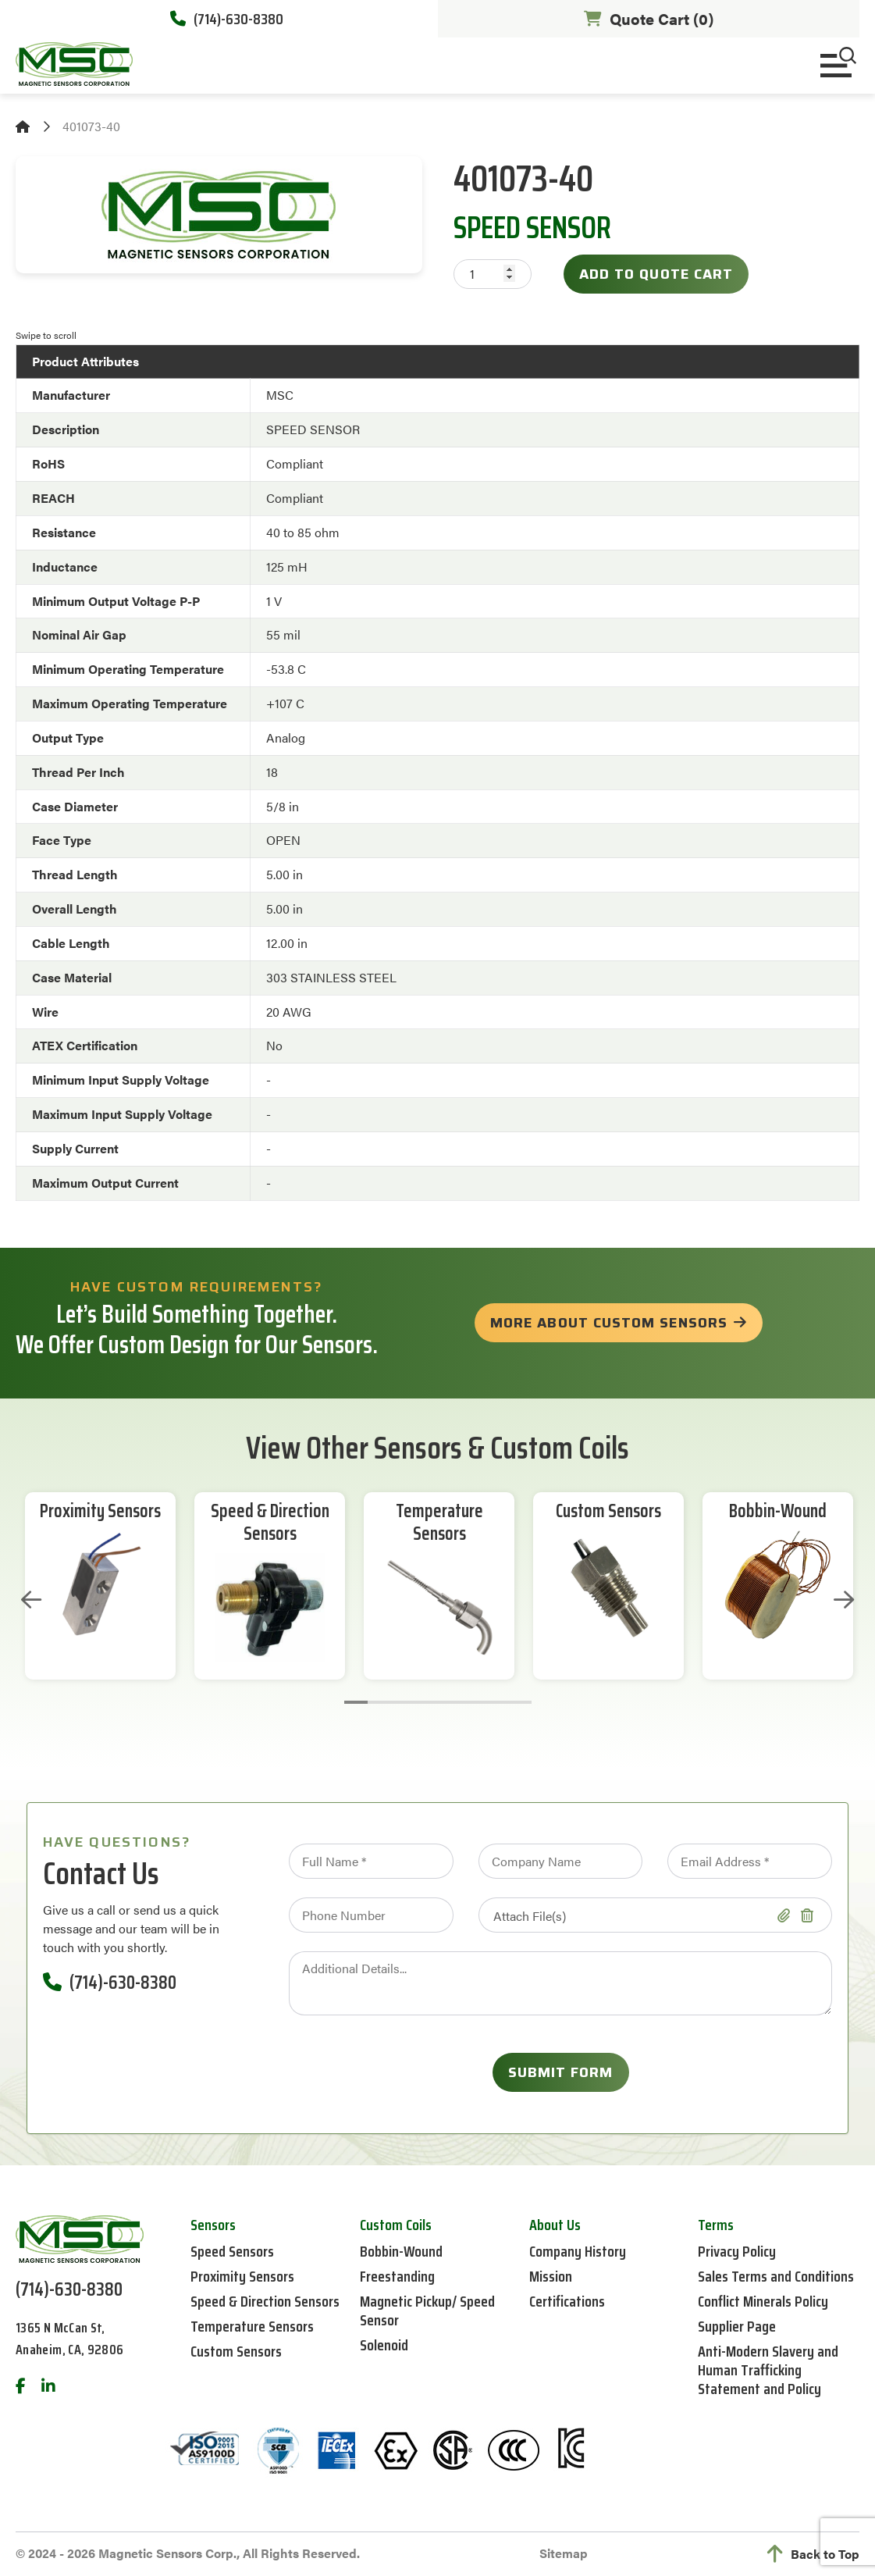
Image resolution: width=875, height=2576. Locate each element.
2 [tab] (379, 1702)
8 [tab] (520, 1702)
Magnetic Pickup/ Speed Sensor (427, 2310)
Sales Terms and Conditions (776, 2276)
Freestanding (397, 2276)
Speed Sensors (232, 2251)
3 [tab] (402, 1702)
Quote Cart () (648, 18)
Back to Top (813, 2554)
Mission (550, 2276)
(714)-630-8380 (226, 18)
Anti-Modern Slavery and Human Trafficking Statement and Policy (768, 2370)
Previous (31, 1600)
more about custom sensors (608, 1323)
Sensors (213, 2224)
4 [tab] (426, 1702)
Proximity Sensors (100, 1511)
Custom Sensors (608, 1511)
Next (843, 1600)
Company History (577, 2251)
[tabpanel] (100, 1586)
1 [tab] (356, 1702)
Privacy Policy (737, 2251)
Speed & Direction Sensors (270, 1522)
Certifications (567, 2301)
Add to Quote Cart (656, 274)
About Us (555, 2224)
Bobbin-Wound (778, 1511)
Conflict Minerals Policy (763, 2301)
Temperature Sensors (439, 1522)
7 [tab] (496, 1702)
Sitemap (563, 2553)
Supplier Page (737, 2326)
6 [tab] (473, 1702)
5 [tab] (449, 1702)
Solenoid (384, 2344)
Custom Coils (396, 2224)
